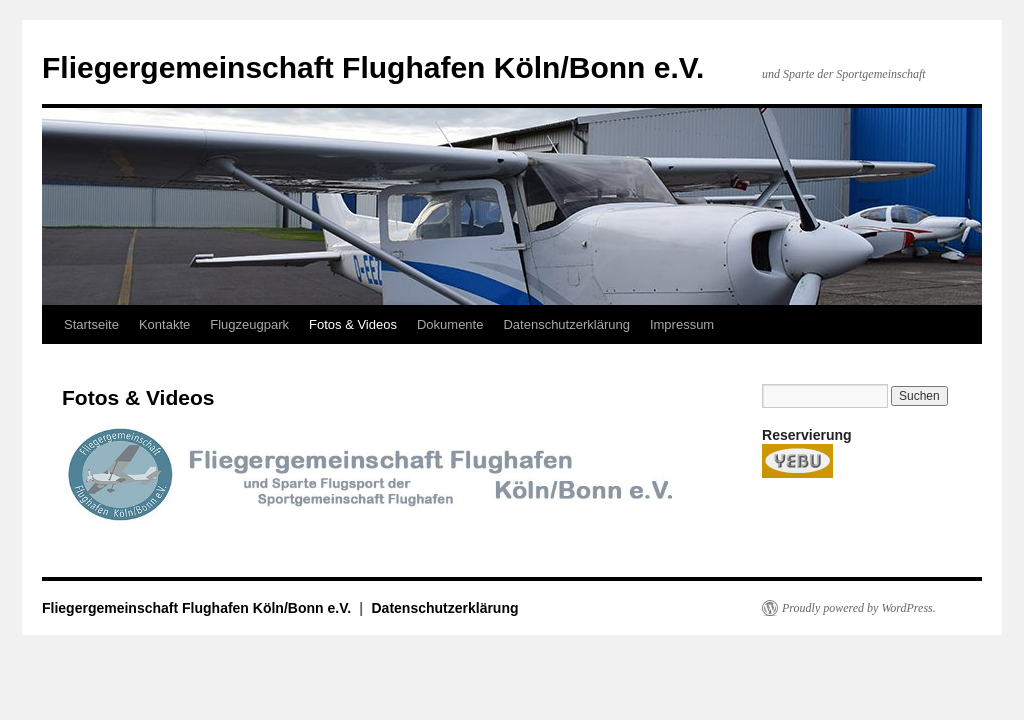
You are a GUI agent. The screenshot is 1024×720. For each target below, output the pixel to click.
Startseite (91, 324)
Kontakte (164, 324)
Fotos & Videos (353, 324)
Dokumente (450, 324)
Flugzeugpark (249, 324)
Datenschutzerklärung (566, 324)
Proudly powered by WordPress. (859, 608)
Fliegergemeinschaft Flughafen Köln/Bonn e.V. (373, 67)
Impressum (682, 324)
